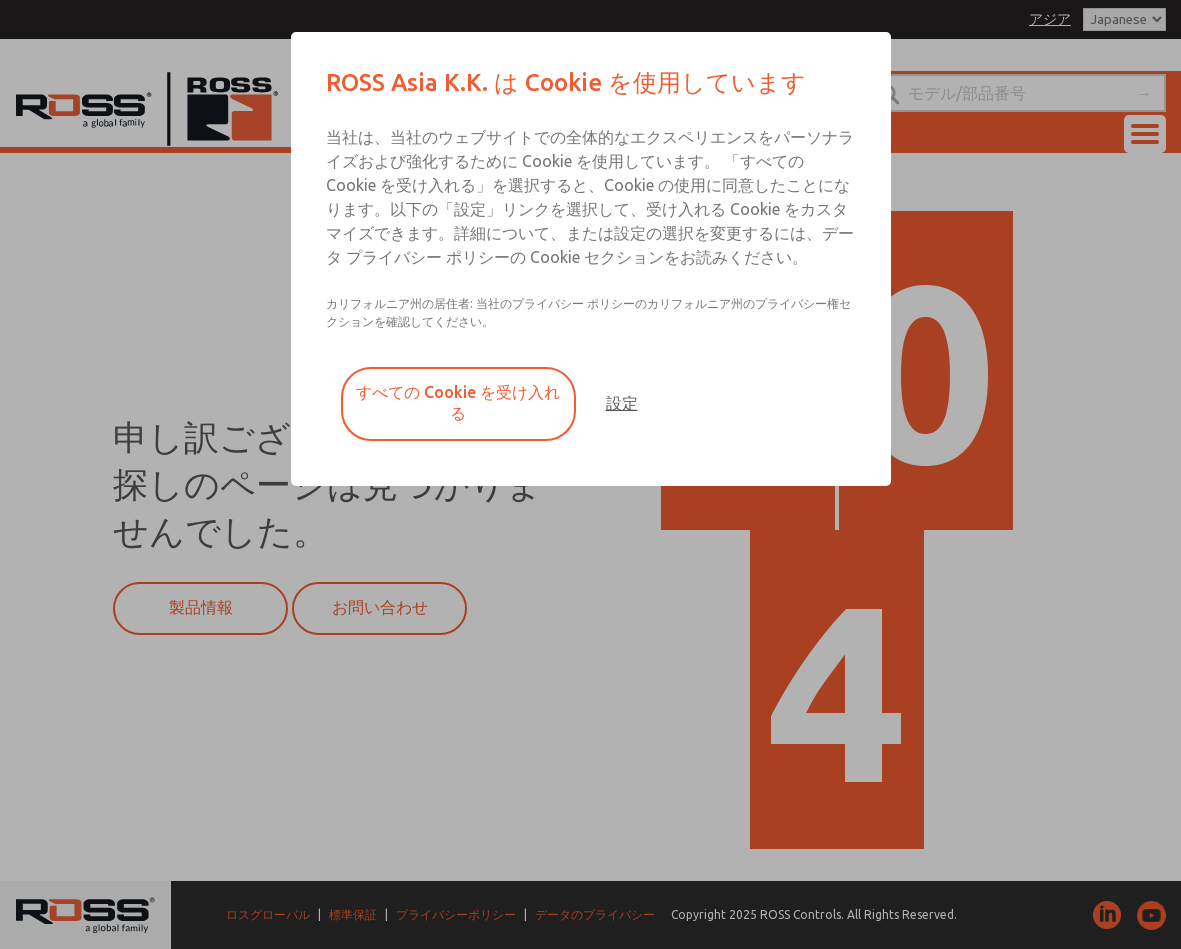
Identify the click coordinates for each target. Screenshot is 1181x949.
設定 (622, 403)
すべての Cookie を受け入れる (458, 402)
